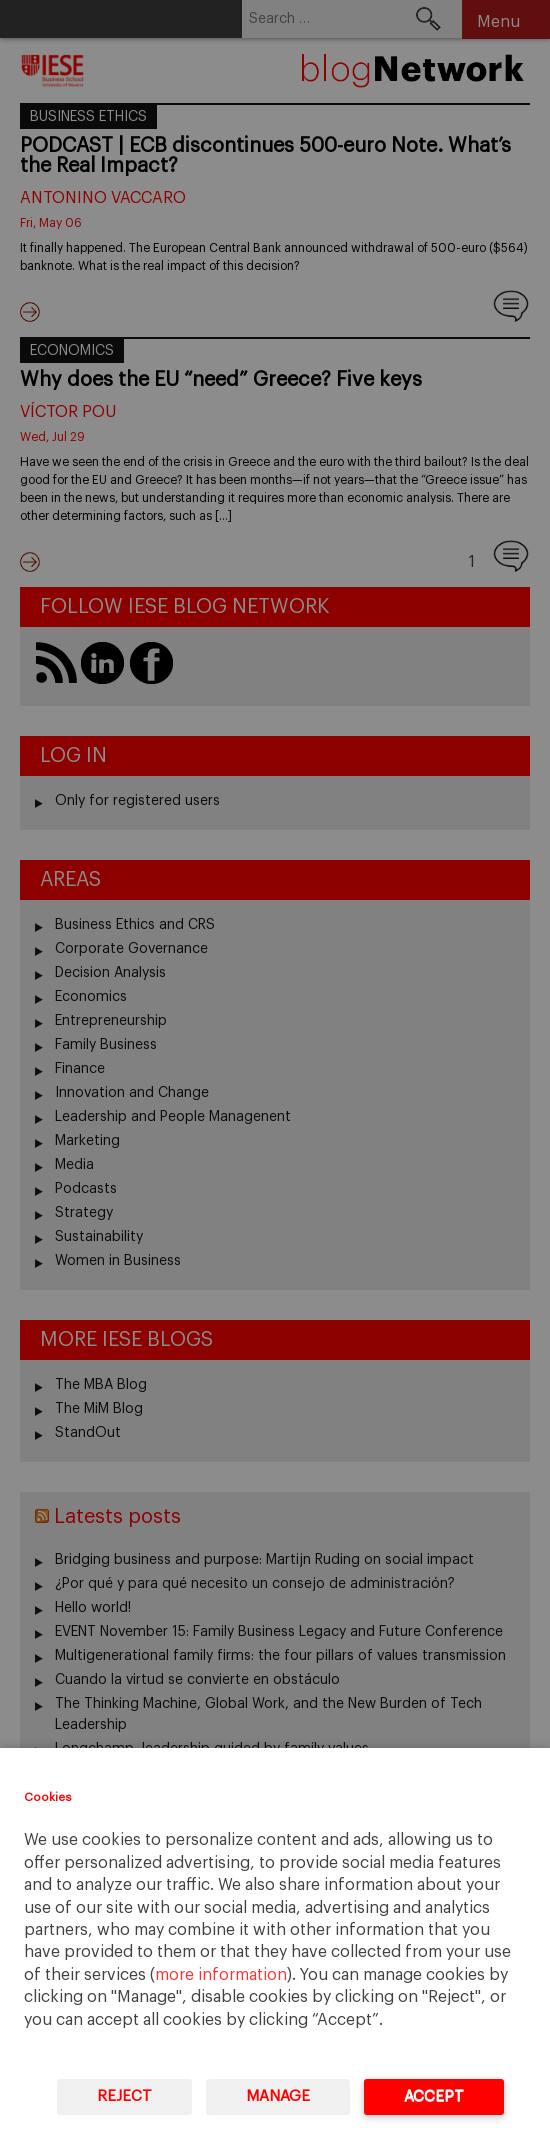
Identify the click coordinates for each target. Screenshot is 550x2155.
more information (221, 1975)
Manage (278, 2096)
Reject (124, 2096)
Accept (434, 2096)
